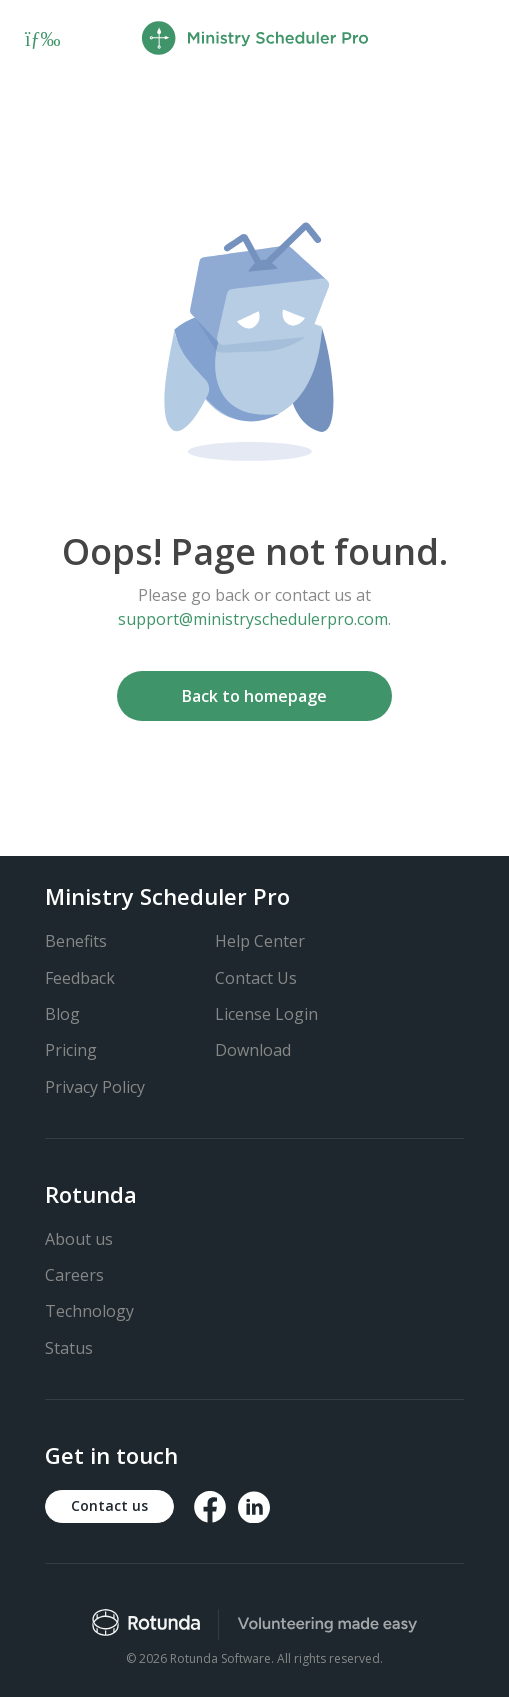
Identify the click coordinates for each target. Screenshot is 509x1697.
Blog (62, 1014)
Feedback (80, 978)
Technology (89, 1311)
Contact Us (256, 978)
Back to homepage (254, 696)
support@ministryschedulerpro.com (253, 619)
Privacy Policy (95, 1087)
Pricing (71, 1050)
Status (69, 1348)
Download (253, 1050)
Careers (74, 1275)
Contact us (109, 1505)
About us (79, 1239)
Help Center (260, 941)
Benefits (76, 941)
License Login (266, 1014)
